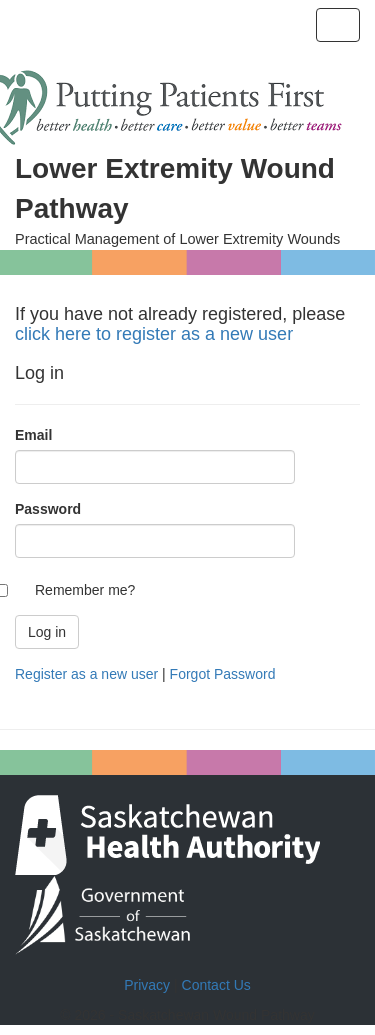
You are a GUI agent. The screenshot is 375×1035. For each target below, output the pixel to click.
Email (33, 435)
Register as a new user (86, 674)
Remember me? (85, 590)
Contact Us (216, 985)
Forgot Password (223, 674)
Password (48, 509)
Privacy (147, 985)
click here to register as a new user (154, 334)
